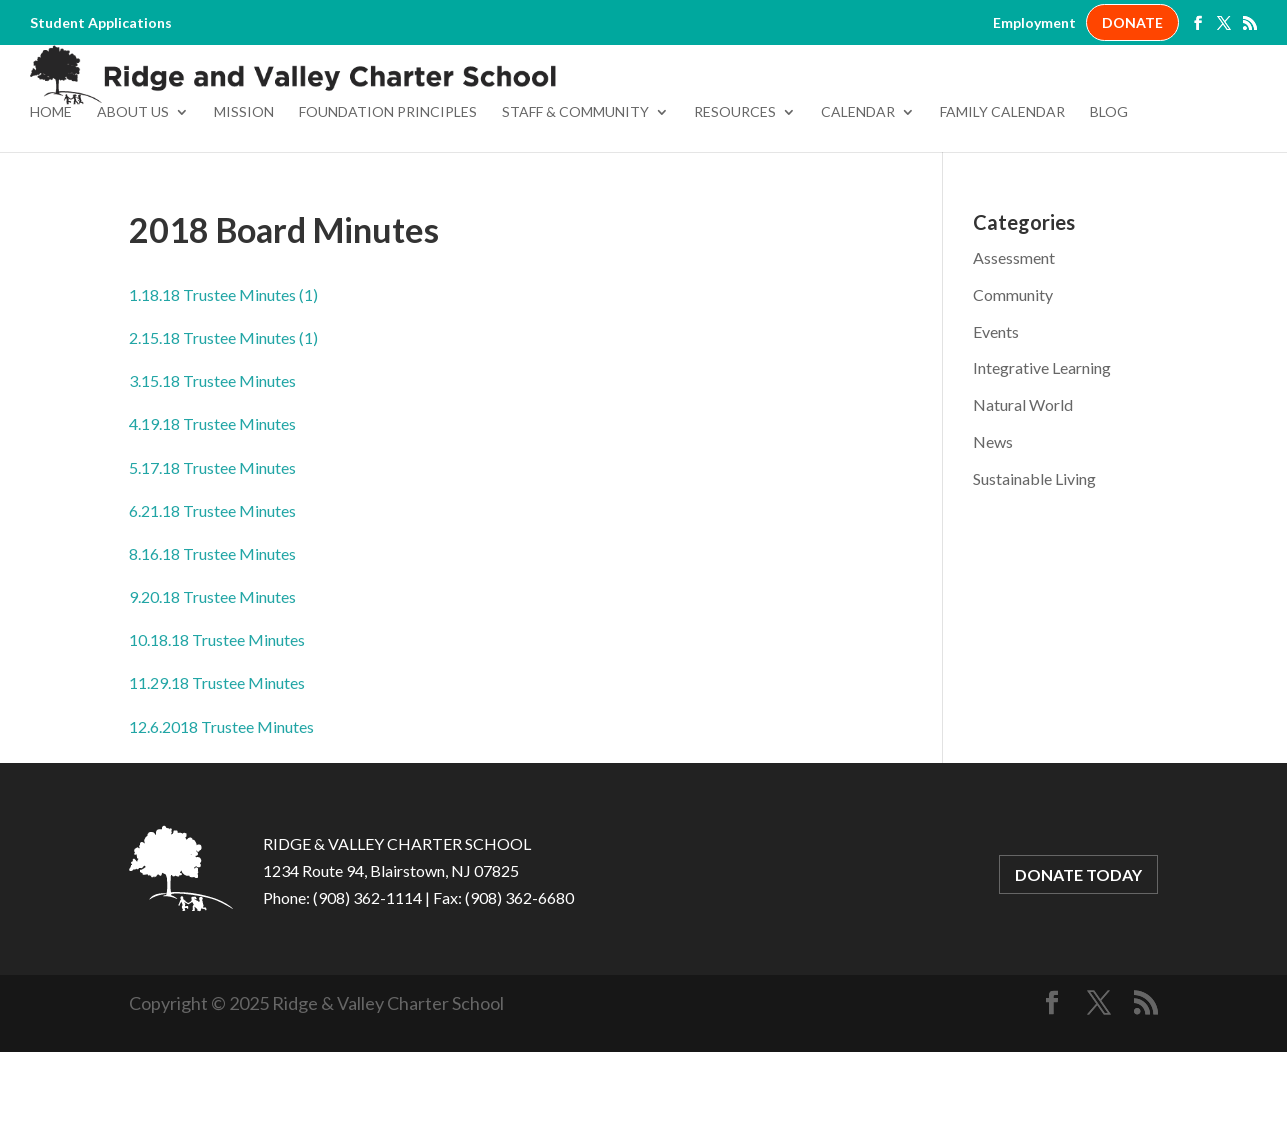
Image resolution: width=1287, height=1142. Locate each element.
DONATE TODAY (1078, 964)
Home (51, 202)
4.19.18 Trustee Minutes (212, 513)
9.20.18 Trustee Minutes (212, 686)
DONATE (1132, 22)
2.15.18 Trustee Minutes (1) (223, 427)
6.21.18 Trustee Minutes (212, 600)
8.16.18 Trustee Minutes (212, 643)
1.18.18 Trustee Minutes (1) (223, 384)
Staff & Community (575, 202)
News (993, 531)
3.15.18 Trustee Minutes (212, 470)
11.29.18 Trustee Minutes (217, 772)
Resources (735, 202)
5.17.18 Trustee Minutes (212, 557)
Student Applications (101, 23)
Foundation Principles (388, 202)
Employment (1034, 23)
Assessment (1014, 347)
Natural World (1023, 494)
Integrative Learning (1042, 457)
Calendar (858, 202)
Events (996, 421)
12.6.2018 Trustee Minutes (221, 816)
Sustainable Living (1034, 568)
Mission (244, 202)
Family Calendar (1002, 202)
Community (1013, 384)
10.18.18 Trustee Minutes (217, 729)
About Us (133, 202)
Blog (1109, 202)
